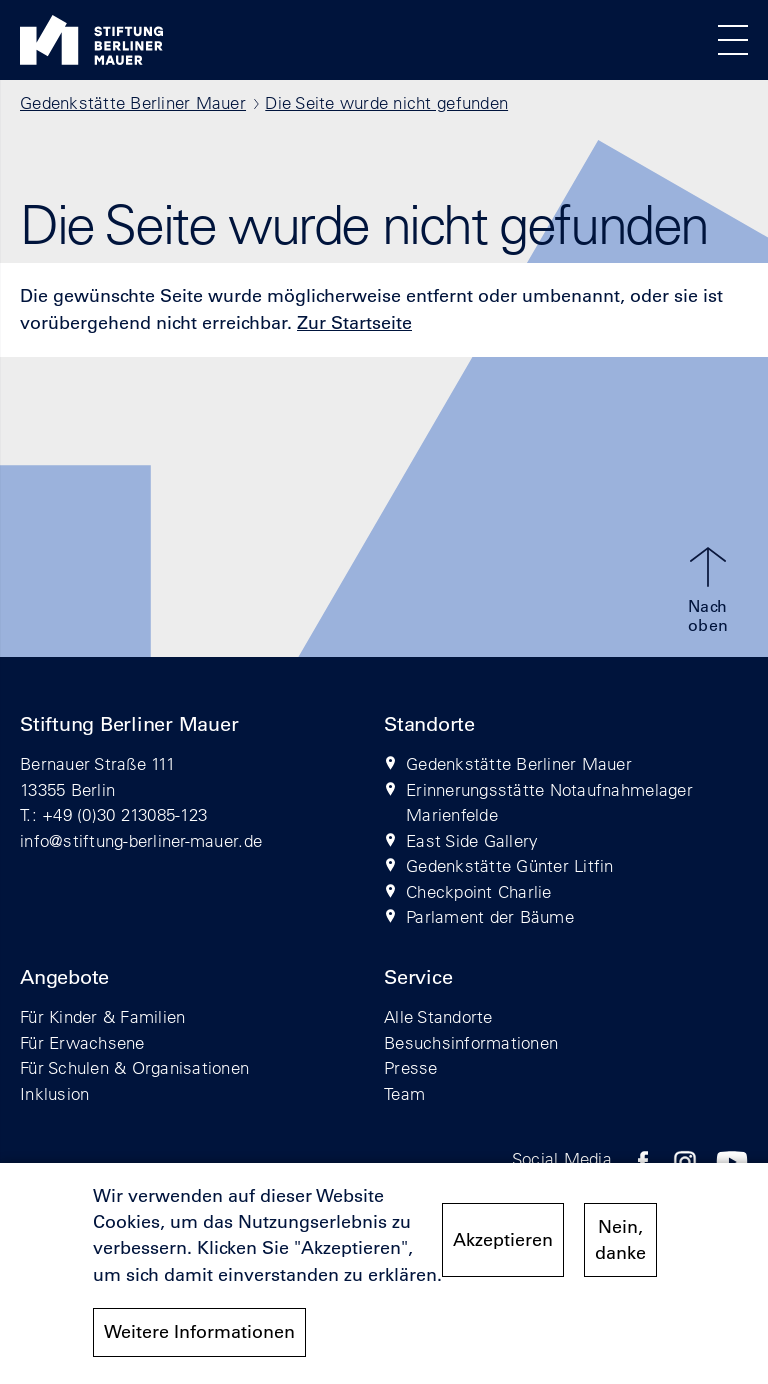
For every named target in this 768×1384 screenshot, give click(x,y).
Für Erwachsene (82, 1042)
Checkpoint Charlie (479, 891)
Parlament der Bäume (490, 916)
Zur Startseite (354, 323)
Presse (411, 1067)
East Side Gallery (472, 840)
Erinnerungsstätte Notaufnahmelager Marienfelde (549, 802)
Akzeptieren (503, 1240)
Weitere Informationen (199, 1332)
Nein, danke (620, 1240)
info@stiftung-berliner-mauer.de (141, 840)
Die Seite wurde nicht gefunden (386, 102)
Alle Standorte (438, 1016)
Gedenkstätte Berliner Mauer (133, 102)
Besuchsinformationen (471, 1042)
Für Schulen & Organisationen (134, 1067)
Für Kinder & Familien (102, 1016)
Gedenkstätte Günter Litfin (510, 865)
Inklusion (54, 1093)
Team (404, 1093)
